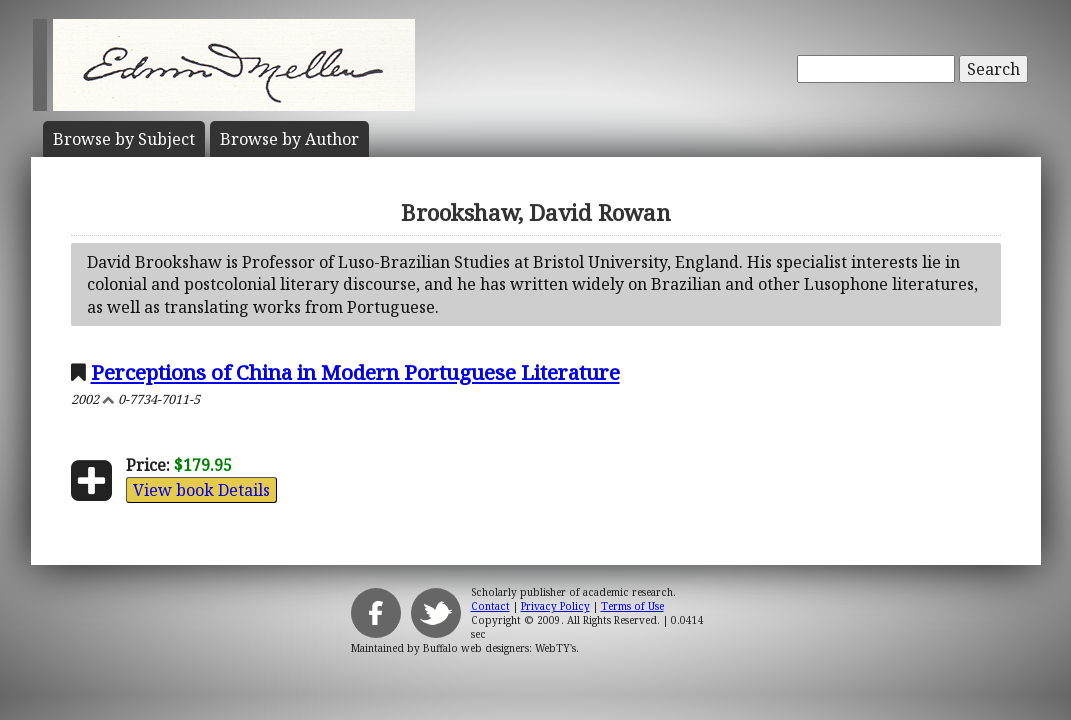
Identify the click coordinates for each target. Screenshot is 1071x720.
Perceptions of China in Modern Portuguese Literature (355, 372)
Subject (124, 139)
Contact (490, 606)
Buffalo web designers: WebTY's (499, 648)
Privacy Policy (555, 606)
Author (289, 139)
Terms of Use (632, 606)
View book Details (201, 490)
